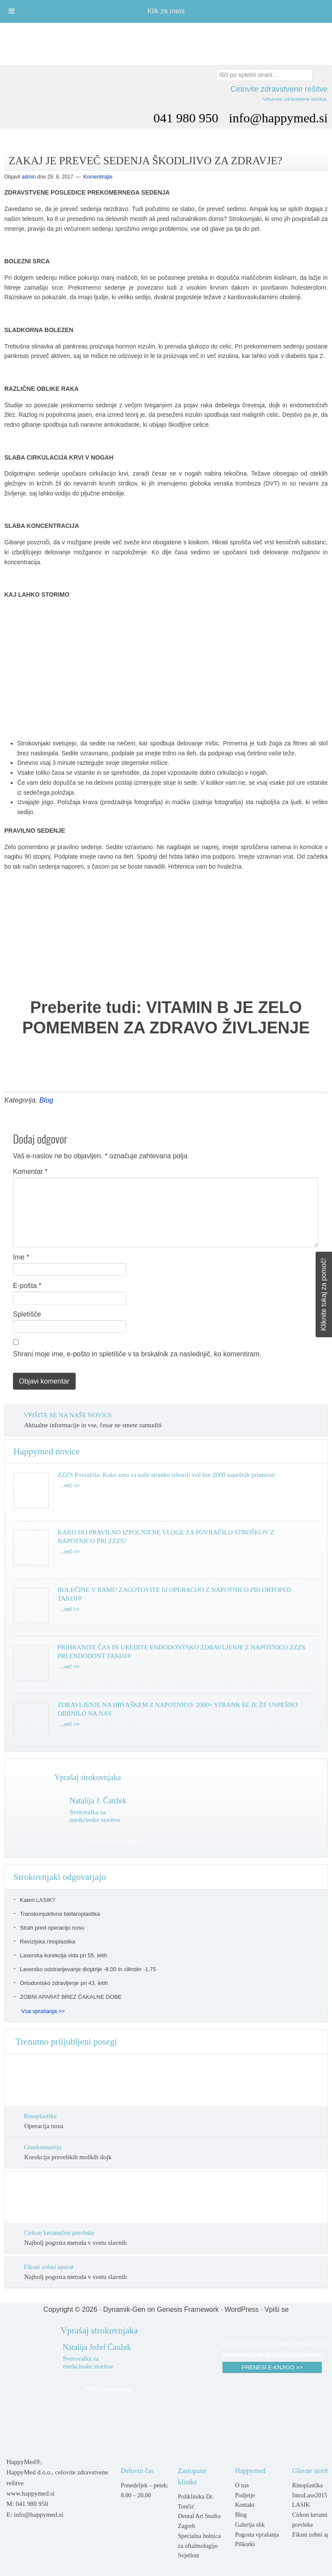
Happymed (166, 40)
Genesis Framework (188, 2309)
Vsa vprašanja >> (43, 2011)
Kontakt (245, 2505)
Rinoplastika (40, 2116)
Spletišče (27, 1314)
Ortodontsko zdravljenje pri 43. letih (64, 1983)
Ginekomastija (42, 2147)
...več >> (70, 1486)
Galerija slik (250, 2525)
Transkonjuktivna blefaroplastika (60, 1914)
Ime (21, 1257)
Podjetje (245, 2495)
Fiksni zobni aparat (48, 2266)
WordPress (241, 2309)
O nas (242, 2485)
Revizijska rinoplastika (47, 1941)
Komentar (30, 1171)
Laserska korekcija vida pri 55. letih (63, 1955)
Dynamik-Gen (124, 2309)
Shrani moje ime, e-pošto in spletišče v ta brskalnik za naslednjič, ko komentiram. (137, 1354)
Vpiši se (277, 2309)
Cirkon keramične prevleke (59, 2232)
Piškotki (245, 2544)
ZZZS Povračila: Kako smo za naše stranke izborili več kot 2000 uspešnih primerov (166, 1474)
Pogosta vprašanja (257, 2534)
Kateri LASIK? (37, 1900)
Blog (46, 1100)
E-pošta (27, 1285)
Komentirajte (97, 177)
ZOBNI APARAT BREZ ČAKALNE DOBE (71, 1997)
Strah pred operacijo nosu (52, 1927)
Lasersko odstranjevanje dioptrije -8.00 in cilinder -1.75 (88, 1969)
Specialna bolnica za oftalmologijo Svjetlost (199, 2546)
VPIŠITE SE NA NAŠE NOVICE (68, 1415)
